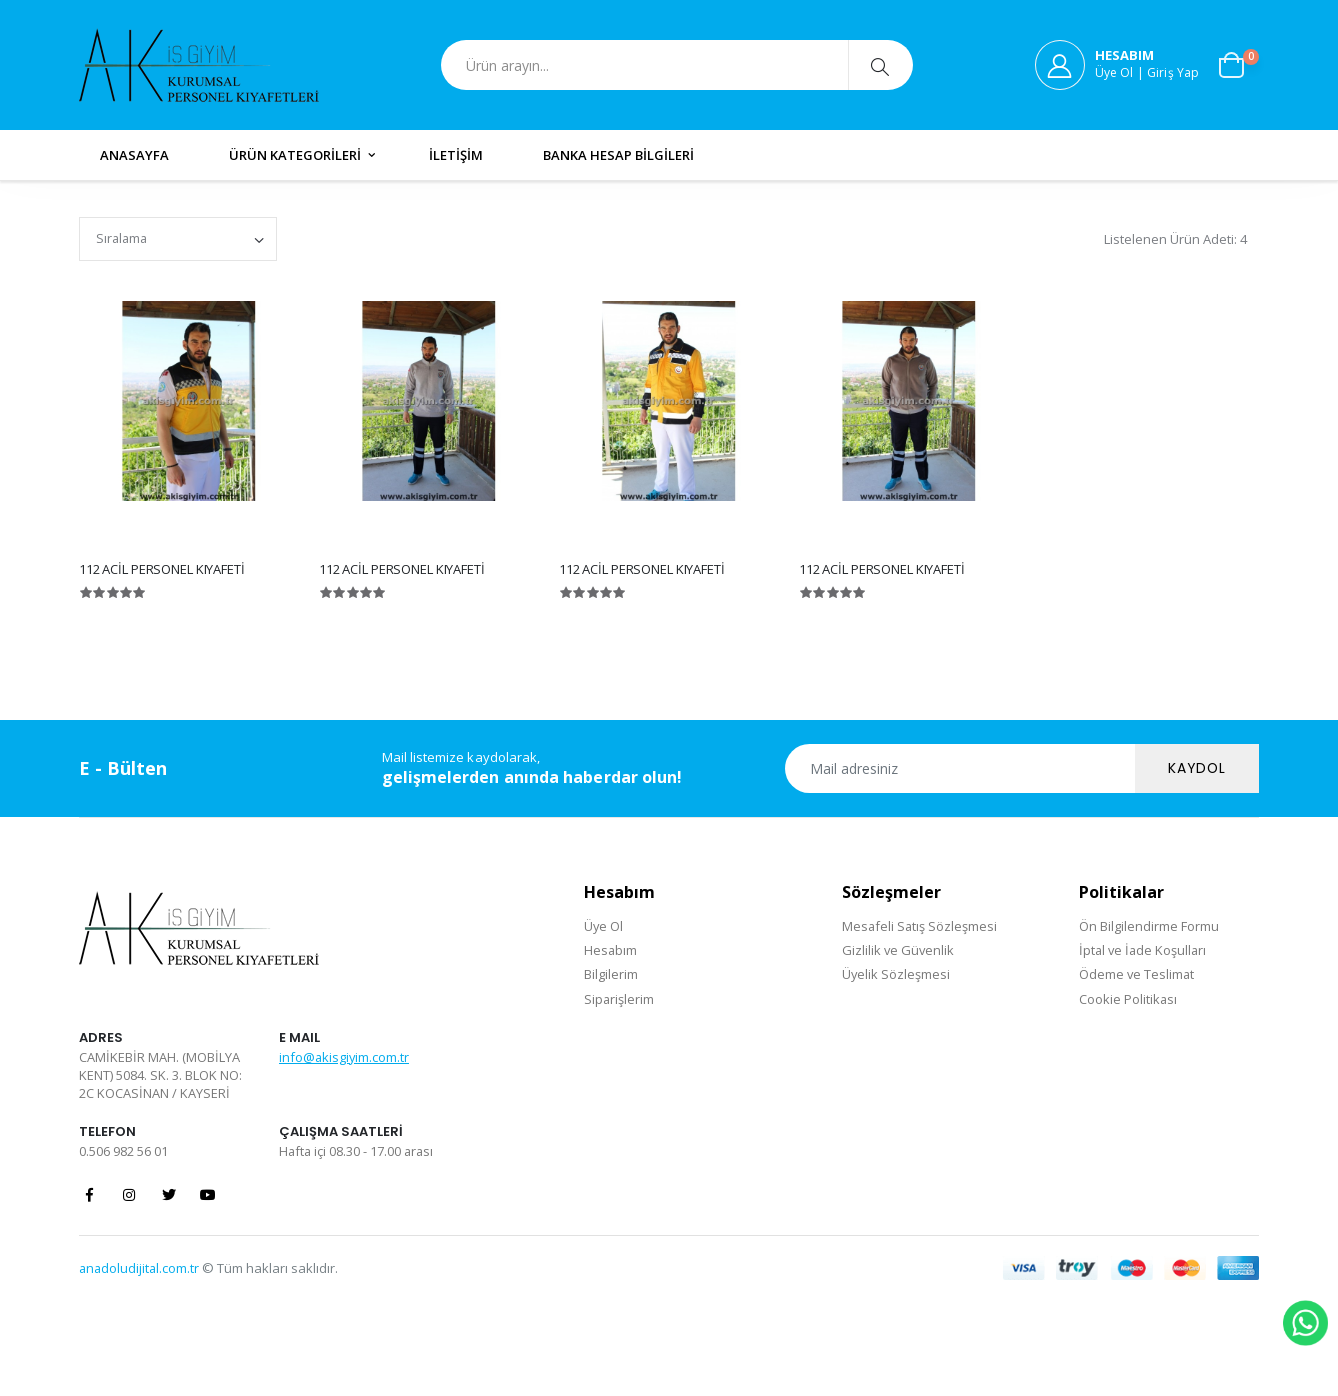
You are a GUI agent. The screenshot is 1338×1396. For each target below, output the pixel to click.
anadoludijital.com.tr (140, 1269)
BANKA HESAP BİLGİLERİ (618, 155)
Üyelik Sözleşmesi (895, 974)
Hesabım (611, 950)
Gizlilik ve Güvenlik (898, 950)
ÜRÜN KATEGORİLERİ (295, 155)
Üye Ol (604, 926)
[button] (1239, 65)
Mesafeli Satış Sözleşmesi (919, 926)
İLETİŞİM (456, 155)
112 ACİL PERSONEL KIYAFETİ (162, 569)
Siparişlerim (619, 999)
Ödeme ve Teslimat (1137, 974)
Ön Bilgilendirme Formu (1149, 926)
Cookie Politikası (1128, 999)
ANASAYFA (134, 155)
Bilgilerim (611, 974)
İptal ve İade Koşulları (1144, 950)
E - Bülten (123, 768)
